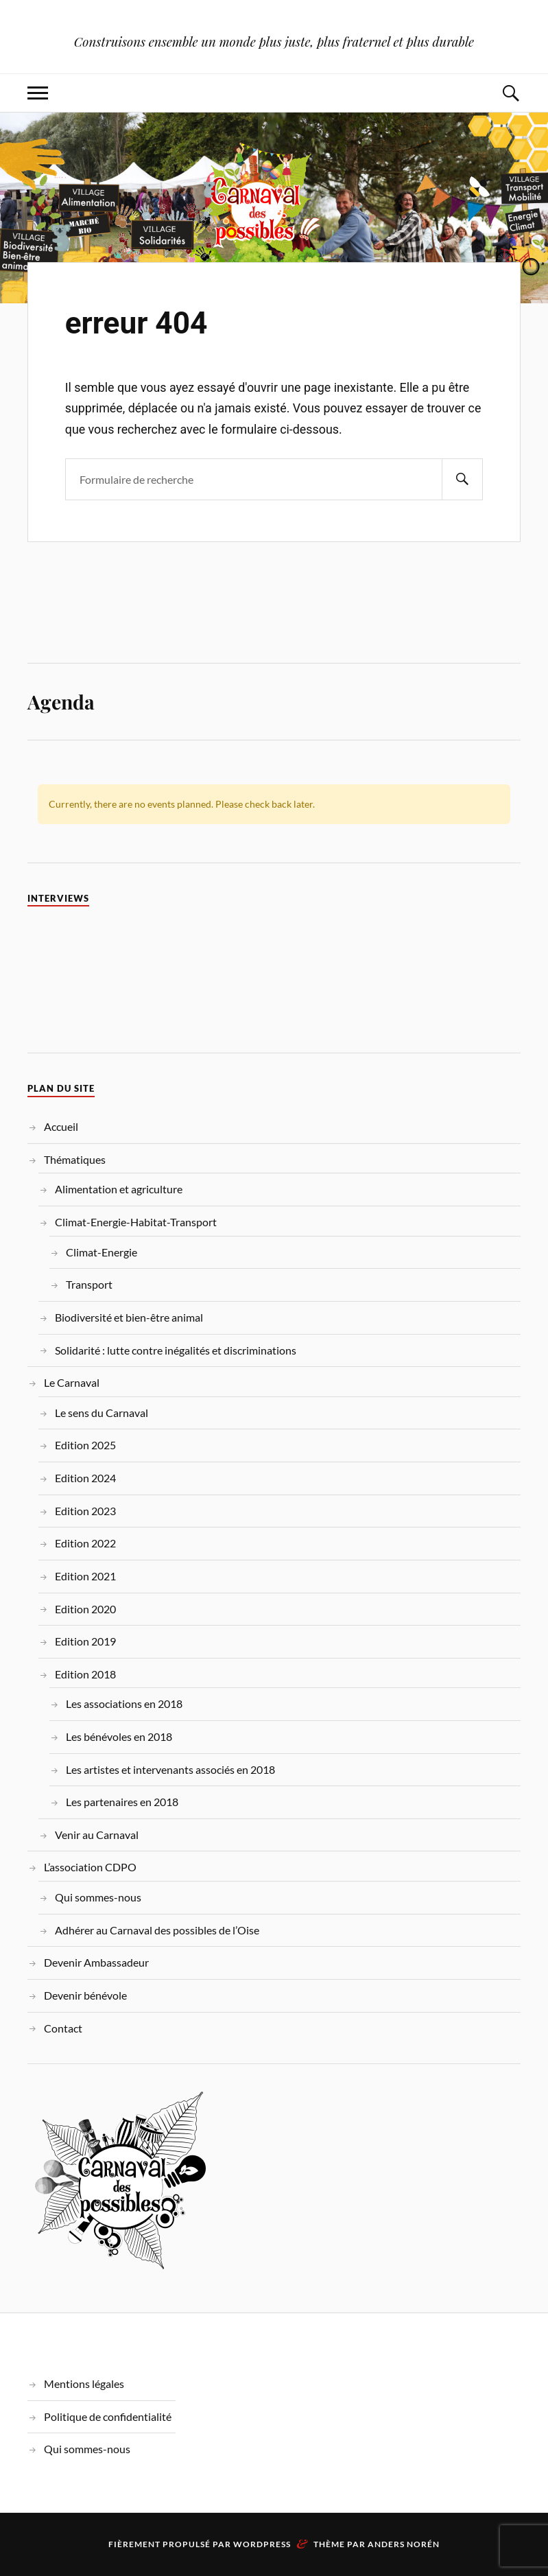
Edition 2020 (85, 1608)
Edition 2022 (85, 1542)
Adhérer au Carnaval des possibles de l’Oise (157, 1929)
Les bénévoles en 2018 (119, 1736)
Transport (89, 1284)
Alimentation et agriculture (118, 1188)
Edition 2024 (85, 1477)
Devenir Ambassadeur (96, 1962)
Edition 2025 (85, 1444)
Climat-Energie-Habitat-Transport (136, 1221)
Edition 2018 (85, 1674)
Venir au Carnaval (97, 1834)
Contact (63, 2028)
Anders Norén (404, 2544)
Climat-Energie (101, 1251)
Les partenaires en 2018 (122, 1801)
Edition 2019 (85, 1641)
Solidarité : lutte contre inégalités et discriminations (175, 1350)
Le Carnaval (71, 1382)
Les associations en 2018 (124, 1703)
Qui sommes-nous (98, 1897)
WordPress (262, 2544)
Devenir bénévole (85, 1995)
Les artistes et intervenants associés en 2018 (170, 1769)
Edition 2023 (85, 1510)
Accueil (61, 1126)
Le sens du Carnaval (101, 1412)
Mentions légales (84, 2383)
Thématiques (75, 1159)
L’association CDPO (90, 1866)
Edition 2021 (85, 1575)
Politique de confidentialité (107, 2416)
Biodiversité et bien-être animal (129, 1317)
